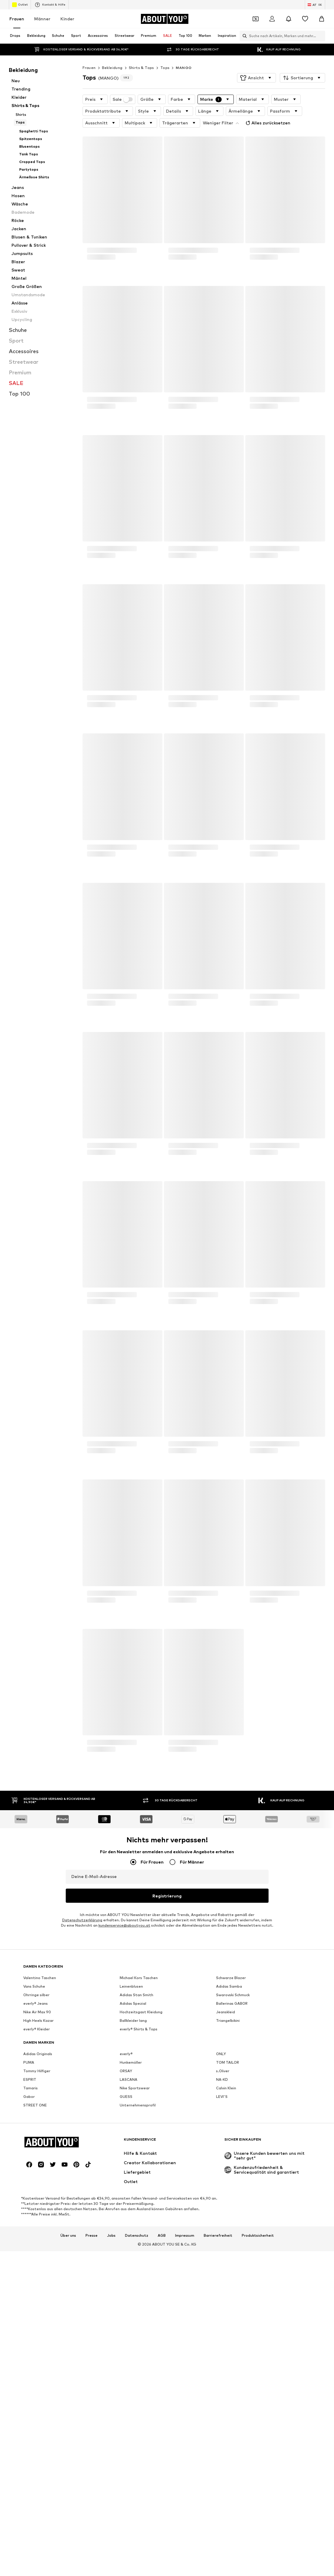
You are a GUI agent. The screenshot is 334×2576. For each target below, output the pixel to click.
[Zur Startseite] (164, 19)
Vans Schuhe (34, 2168)
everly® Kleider (36, 2210)
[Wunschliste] (305, 18)
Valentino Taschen (39, 2159)
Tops (165, 67)
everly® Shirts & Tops (138, 2210)
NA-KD (222, 2261)
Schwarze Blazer (231, 2159)
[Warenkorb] (321, 18)
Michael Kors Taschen (139, 2159)
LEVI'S (222, 2278)
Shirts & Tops (141, 67)
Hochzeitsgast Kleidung (141, 2193)
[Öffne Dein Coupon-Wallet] (255, 18)
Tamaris (30, 2269)
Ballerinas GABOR (232, 2185)
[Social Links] (29, 2527)
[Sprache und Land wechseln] (315, 4)
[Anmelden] (272, 18)
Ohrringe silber (36, 2176)
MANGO (183, 67)
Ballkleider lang (133, 2202)
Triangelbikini (228, 2202)
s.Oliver (222, 2252)
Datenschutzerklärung (82, 1920)
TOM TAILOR (227, 2244)
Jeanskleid (225, 2193)
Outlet (20, 4)
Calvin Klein (226, 2269)
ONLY (221, 2235)
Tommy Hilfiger (36, 2252)
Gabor (29, 2278)
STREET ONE (35, 2286)
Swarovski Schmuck (233, 2176)
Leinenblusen (131, 2168)
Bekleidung (112, 67)
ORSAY (126, 2252)
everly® (126, 2235)
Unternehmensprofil (138, 2286)
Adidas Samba (229, 2168)
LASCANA (128, 2261)
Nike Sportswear (135, 2269)
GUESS (126, 2278)
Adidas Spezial (133, 2185)
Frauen (16, 18)
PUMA (28, 2244)
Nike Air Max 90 (37, 2193)
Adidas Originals (37, 2235)
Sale (123, 99)
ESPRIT (29, 2261)
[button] (256, 78)
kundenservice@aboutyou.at (124, 1925)
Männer (42, 18)
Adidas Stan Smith (136, 2176)
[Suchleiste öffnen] (243, 36)
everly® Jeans (35, 2185)
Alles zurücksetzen (267, 122)
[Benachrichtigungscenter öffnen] (288, 19)
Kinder (67, 18)
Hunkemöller (131, 2244)
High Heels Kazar (38, 2202)
